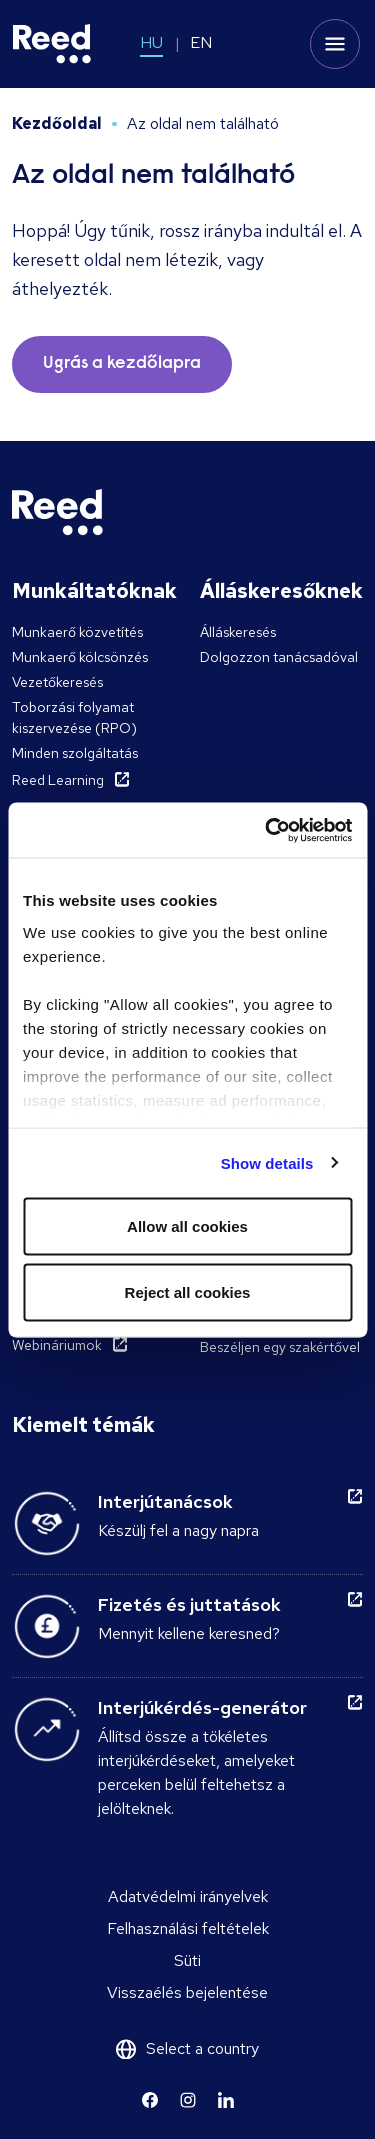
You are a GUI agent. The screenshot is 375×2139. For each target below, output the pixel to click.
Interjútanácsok (165, 1501)
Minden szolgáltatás (75, 753)
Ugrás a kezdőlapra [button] (122, 364)
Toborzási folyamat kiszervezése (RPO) (74, 717)
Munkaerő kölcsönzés (80, 657)
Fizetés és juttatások (189, 1604)
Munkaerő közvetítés (77, 632)
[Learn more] (150, 2100)
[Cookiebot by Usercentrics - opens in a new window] (267, 830)
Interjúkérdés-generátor (202, 1707)
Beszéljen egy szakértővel (280, 1347)
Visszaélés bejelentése (187, 1992)
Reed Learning (58, 780)
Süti (187, 1960)
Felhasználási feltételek (188, 1928)
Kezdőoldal (57, 123)
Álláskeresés (238, 632)
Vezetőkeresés (57, 682)
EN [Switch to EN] (201, 42)
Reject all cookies (188, 1291)
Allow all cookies (187, 1226)
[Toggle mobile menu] (335, 44)
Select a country (202, 2048)
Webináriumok (57, 1345)
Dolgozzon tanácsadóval (279, 657)
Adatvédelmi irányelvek (188, 1896)
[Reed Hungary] (52, 44)
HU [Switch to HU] (151, 42)
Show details (267, 1162)
